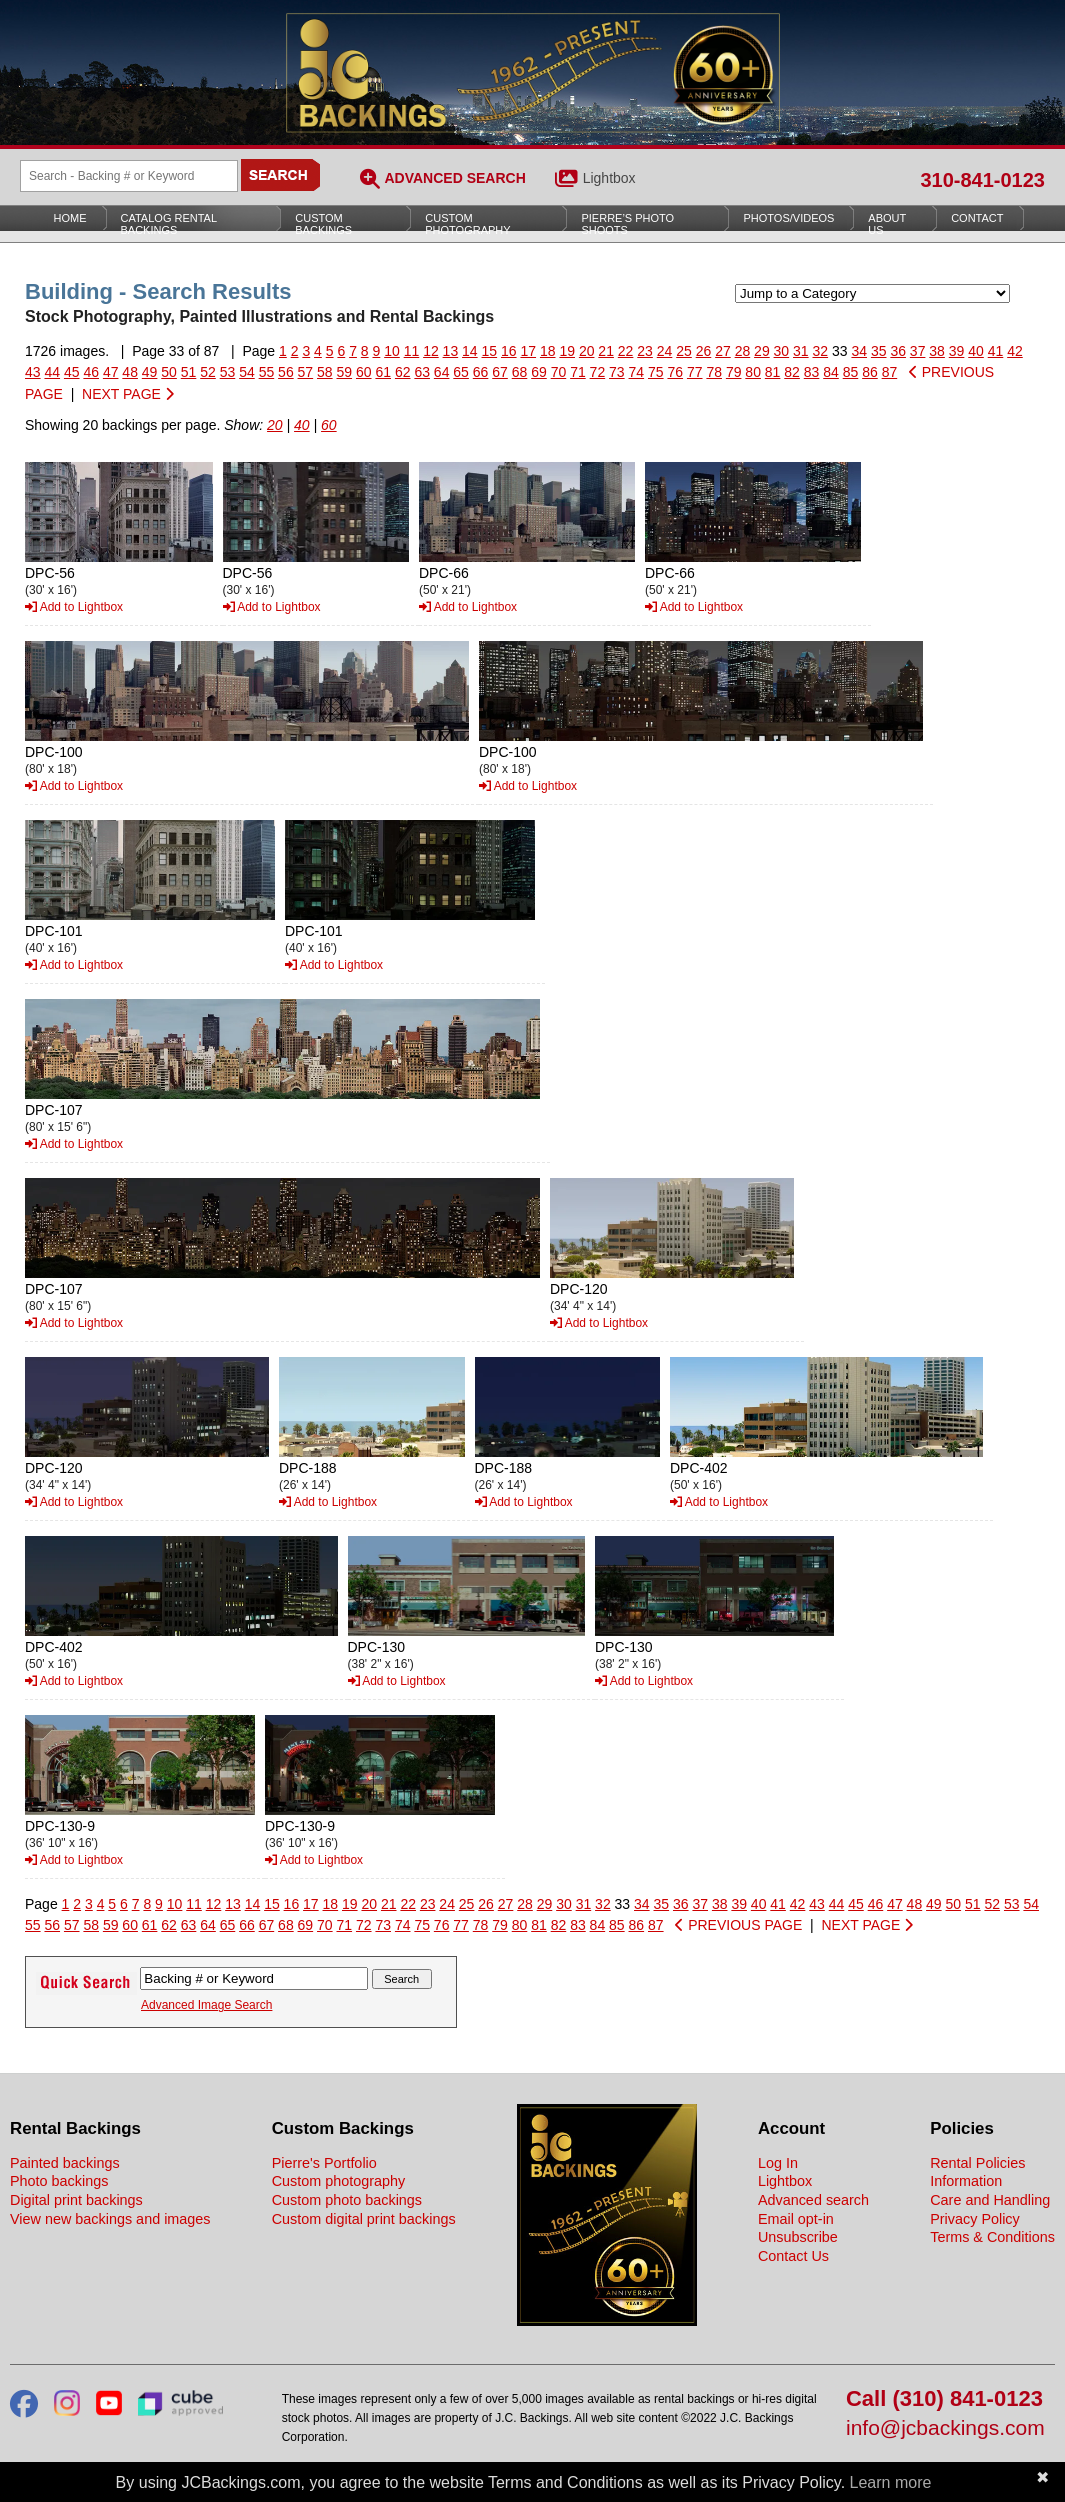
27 (723, 351)
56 (286, 372)
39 (957, 351)
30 (782, 351)
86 (870, 372)
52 (208, 372)
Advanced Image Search (206, 2005)
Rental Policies (977, 2163)
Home (70, 218)
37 (918, 351)
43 (33, 372)
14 (470, 351)
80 (753, 372)
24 (665, 351)
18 (548, 351)
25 (684, 351)
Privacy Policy (975, 2219)
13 (451, 351)
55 (267, 372)
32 (821, 351)
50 (169, 372)
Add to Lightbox (74, 607)
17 (528, 351)
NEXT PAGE (128, 394)
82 (792, 372)
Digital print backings (76, 2200)
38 (937, 351)
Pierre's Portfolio (324, 2163)
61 (383, 372)
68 (520, 372)
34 (859, 351)
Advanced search (813, 2200)
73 (617, 372)
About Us (887, 224)
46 (91, 372)
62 (403, 372)
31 (801, 351)
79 (734, 372)
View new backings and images (110, 2219)
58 (325, 372)
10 (392, 351)
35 (879, 351)
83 (812, 372)
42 (1015, 351)
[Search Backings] (129, 176)
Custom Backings (323, 224)
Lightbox (609, 178)
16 (509, 351)
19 (567, 351)
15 (490, 351)
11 (412, 351)
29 (762, 351)
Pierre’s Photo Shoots (627, 224)
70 (559, 372)
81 (773, 372)
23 (645, 351)
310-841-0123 (982, 180)
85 (851, 372)
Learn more (891, 2482)
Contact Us (793, 2256)
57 (306, 372)
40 (976, 351)
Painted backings (65, 2163)
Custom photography (339, 2181)
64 (442, 372)
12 (431, 351)
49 (150, 372)
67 (500, 372)
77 (695, 372)
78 (714, 372)
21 (606, 351)
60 (364, 372)
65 (461, 372)
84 (831, 372)
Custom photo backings (347, 2200)
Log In (778, 2163)
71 (578, 372)
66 (481, 372)
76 (675, 372)
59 (345, 372)
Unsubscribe (798, 2237)
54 (247, 372)
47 (111, 372)
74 (637, 372)
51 (189, 372)
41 (996, 351)
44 (52, 372)
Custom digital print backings (364, 2219)
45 (72, 372)
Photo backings (59, 2181)
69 (539, 372)
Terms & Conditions (992, 2237)
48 (130, 372)
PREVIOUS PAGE (738, 1925)
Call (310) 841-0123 (944, 2399)
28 (743, 351)
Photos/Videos (788, 218)
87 (890, 372)
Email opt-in (796, 2219)
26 (704, 351)
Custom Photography (467, 224)
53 (228, 372)
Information (966, 2181)
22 (626, 351)
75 (656, 372)
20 (587, 351)
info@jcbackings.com (945, 2428)
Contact (977, 218)
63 (422, 372)
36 (898, 351)
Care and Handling (990, 2200)
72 (598, 372)
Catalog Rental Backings (169, 224)
